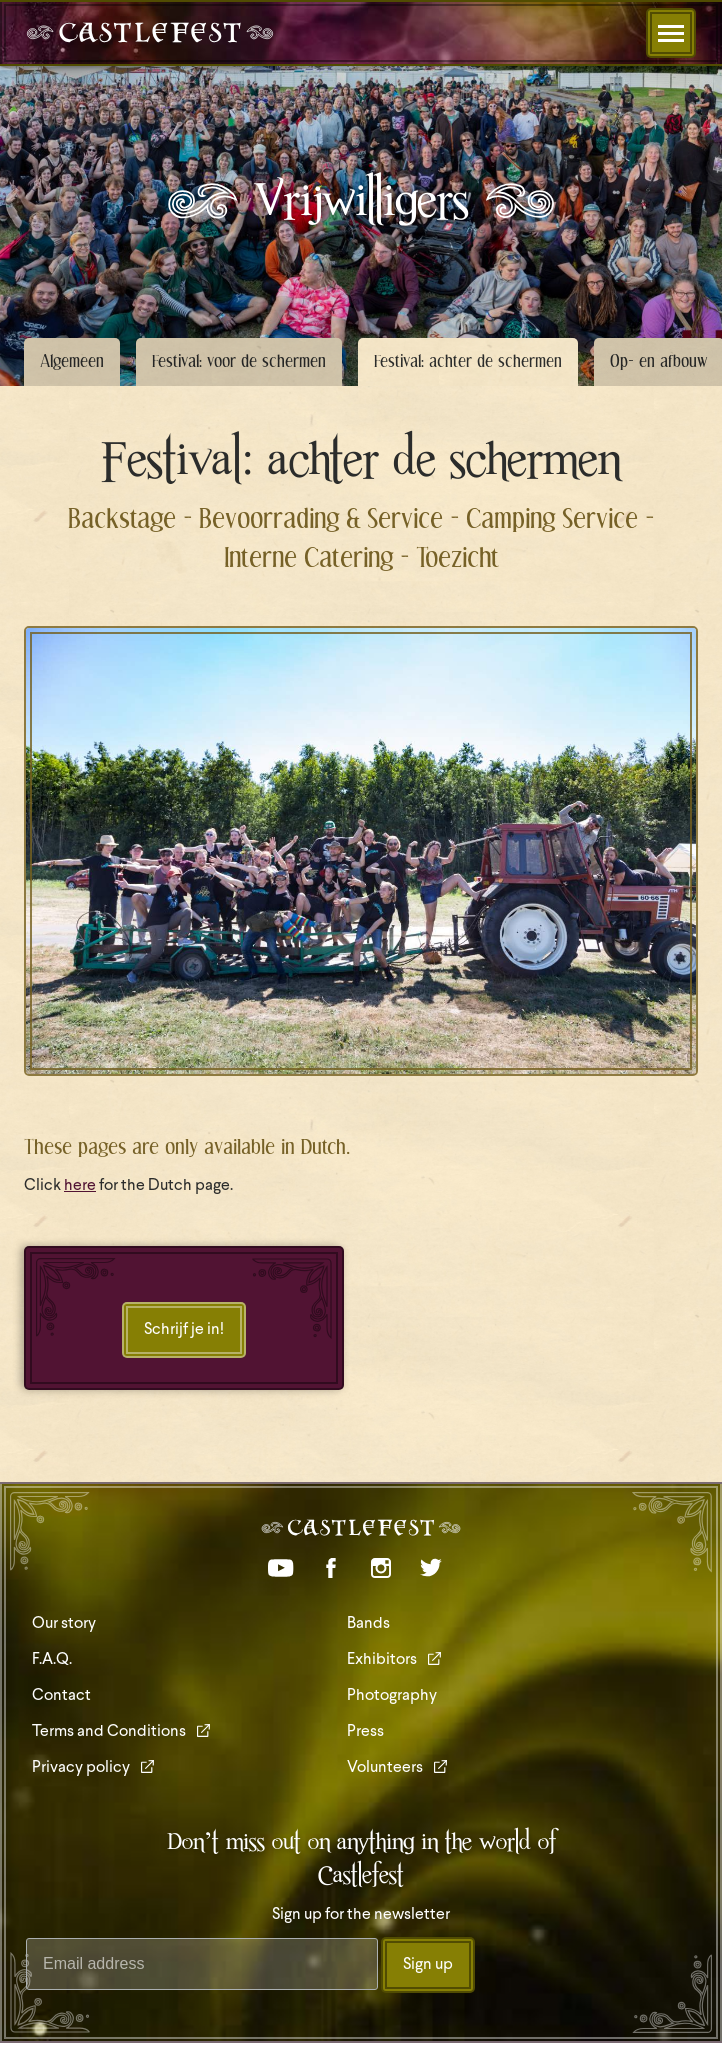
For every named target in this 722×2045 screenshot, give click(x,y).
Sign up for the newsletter (361, 1915)
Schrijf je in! (184, 1330)
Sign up (428, 1965)
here (80, 1186)
